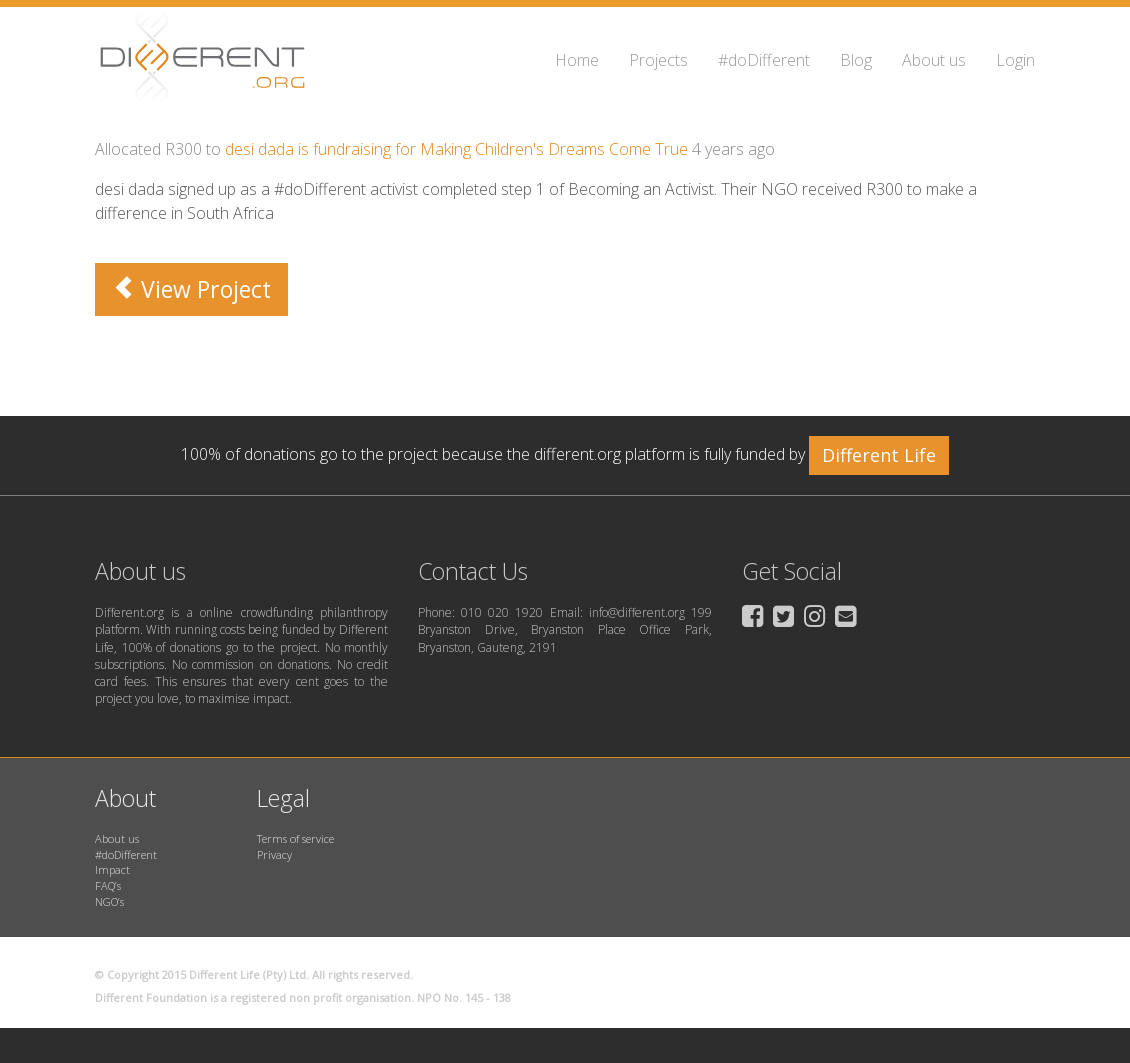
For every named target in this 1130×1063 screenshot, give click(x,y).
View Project (191, 289)
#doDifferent (764, 60)
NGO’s (109, 901)
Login (1015, 60)
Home (577, 60)
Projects (658, 60)
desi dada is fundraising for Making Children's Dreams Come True (456, 149)
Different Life (879, 455)
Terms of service (295, 838)
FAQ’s (108, 885)
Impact (112, 869)
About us (934, 60)
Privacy (274, 854)
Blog (856, 60)
